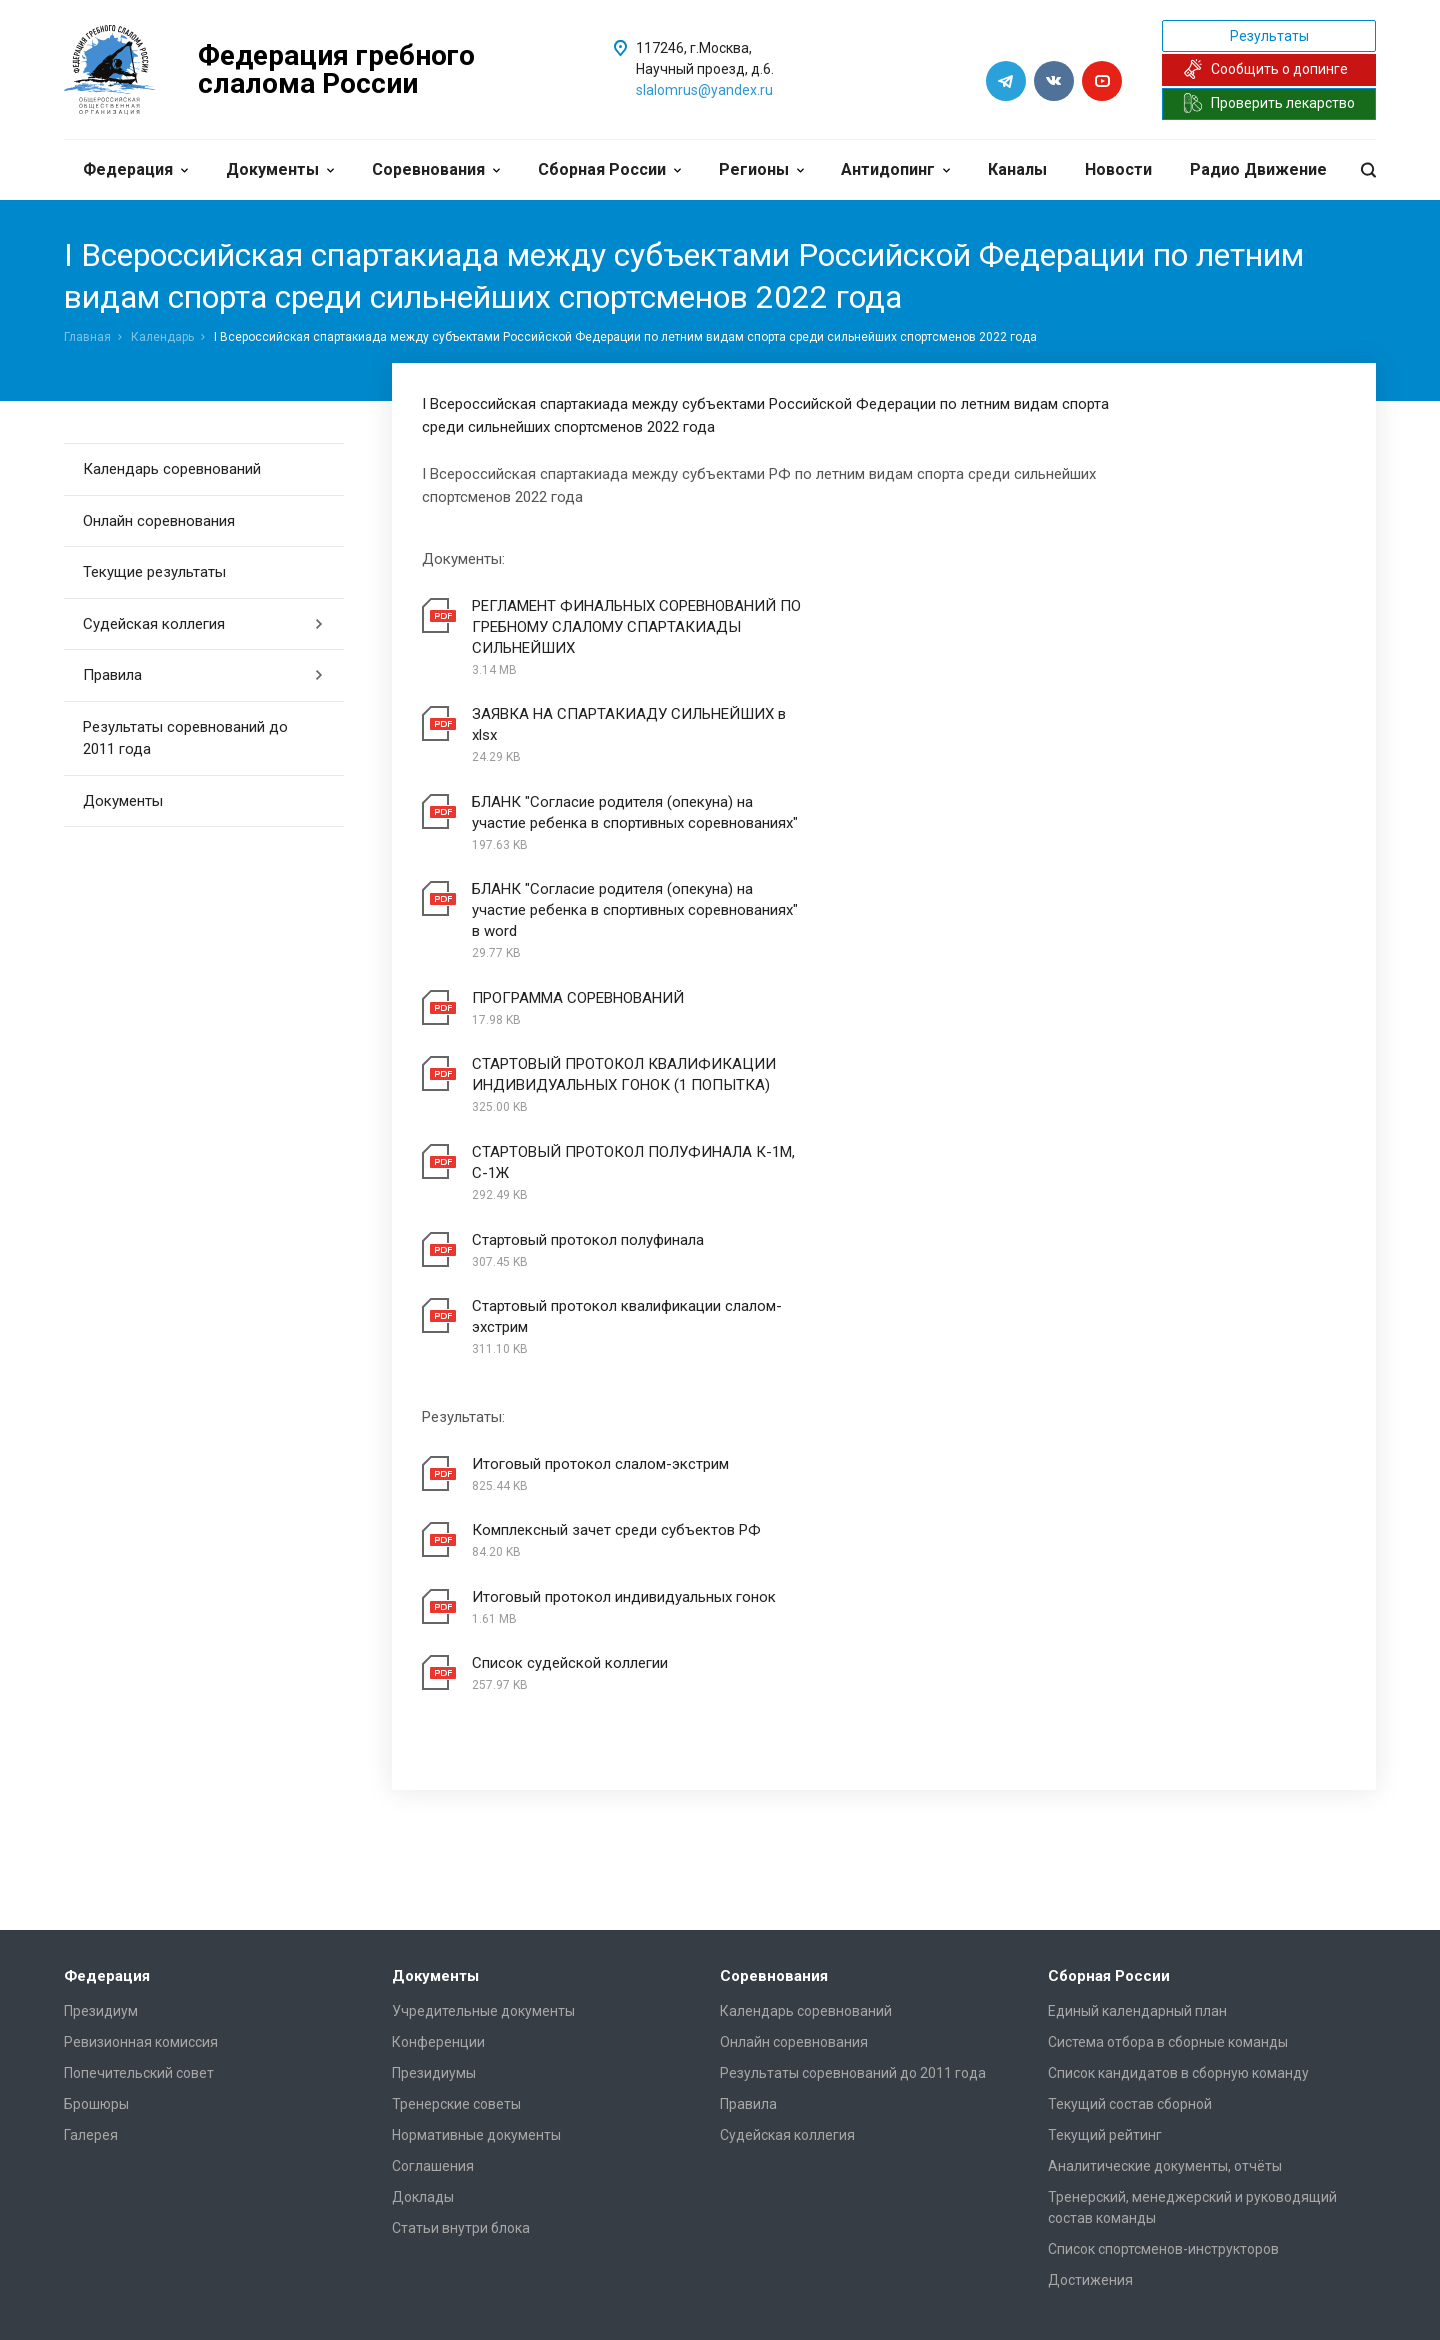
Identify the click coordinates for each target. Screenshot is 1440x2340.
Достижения (1090, 1975)
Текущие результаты (154, 572)
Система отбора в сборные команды (1168, 1737)
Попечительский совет (139, 1768)
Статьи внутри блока (461, 1923)
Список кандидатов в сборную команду (1178, 1768)
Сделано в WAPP (115, 2295)
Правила (203, 675)
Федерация (135, 169)
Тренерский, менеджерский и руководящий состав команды (1192, 1902)
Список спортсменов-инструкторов (1163, 1944)
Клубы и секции (115, 2114)
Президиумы (434, 1768)
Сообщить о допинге (1265, 69)
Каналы (1017, 169)
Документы (280, 169)
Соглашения (433, 1861)
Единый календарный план (1137, 1706)
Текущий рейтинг (1105, 1830)
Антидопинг (895, 169)
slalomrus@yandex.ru (704, 90)
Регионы (761, 169)
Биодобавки (432, 2145)
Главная (87, 337)
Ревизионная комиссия (141, 1737)
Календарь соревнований (172, 469)
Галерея (91, 1830)
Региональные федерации (152, 2083)
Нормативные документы (476, 1830)
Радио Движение (1258, 169)
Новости (1118, 169)
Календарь (162, 337)
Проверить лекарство (1269, 103)
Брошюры (96, 1799)
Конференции (438, 1737)
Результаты (1269, 36)
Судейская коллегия (203, 624)
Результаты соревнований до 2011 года (185, 738)
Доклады (423, 1892)
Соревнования (436, 169)
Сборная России (609, 169)
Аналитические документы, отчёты (1165, 1861)
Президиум (101, 1706)
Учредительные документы (483, 1706)
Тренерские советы (456, 1799)
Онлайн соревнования (159, 521)
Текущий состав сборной (1130, 1799)
